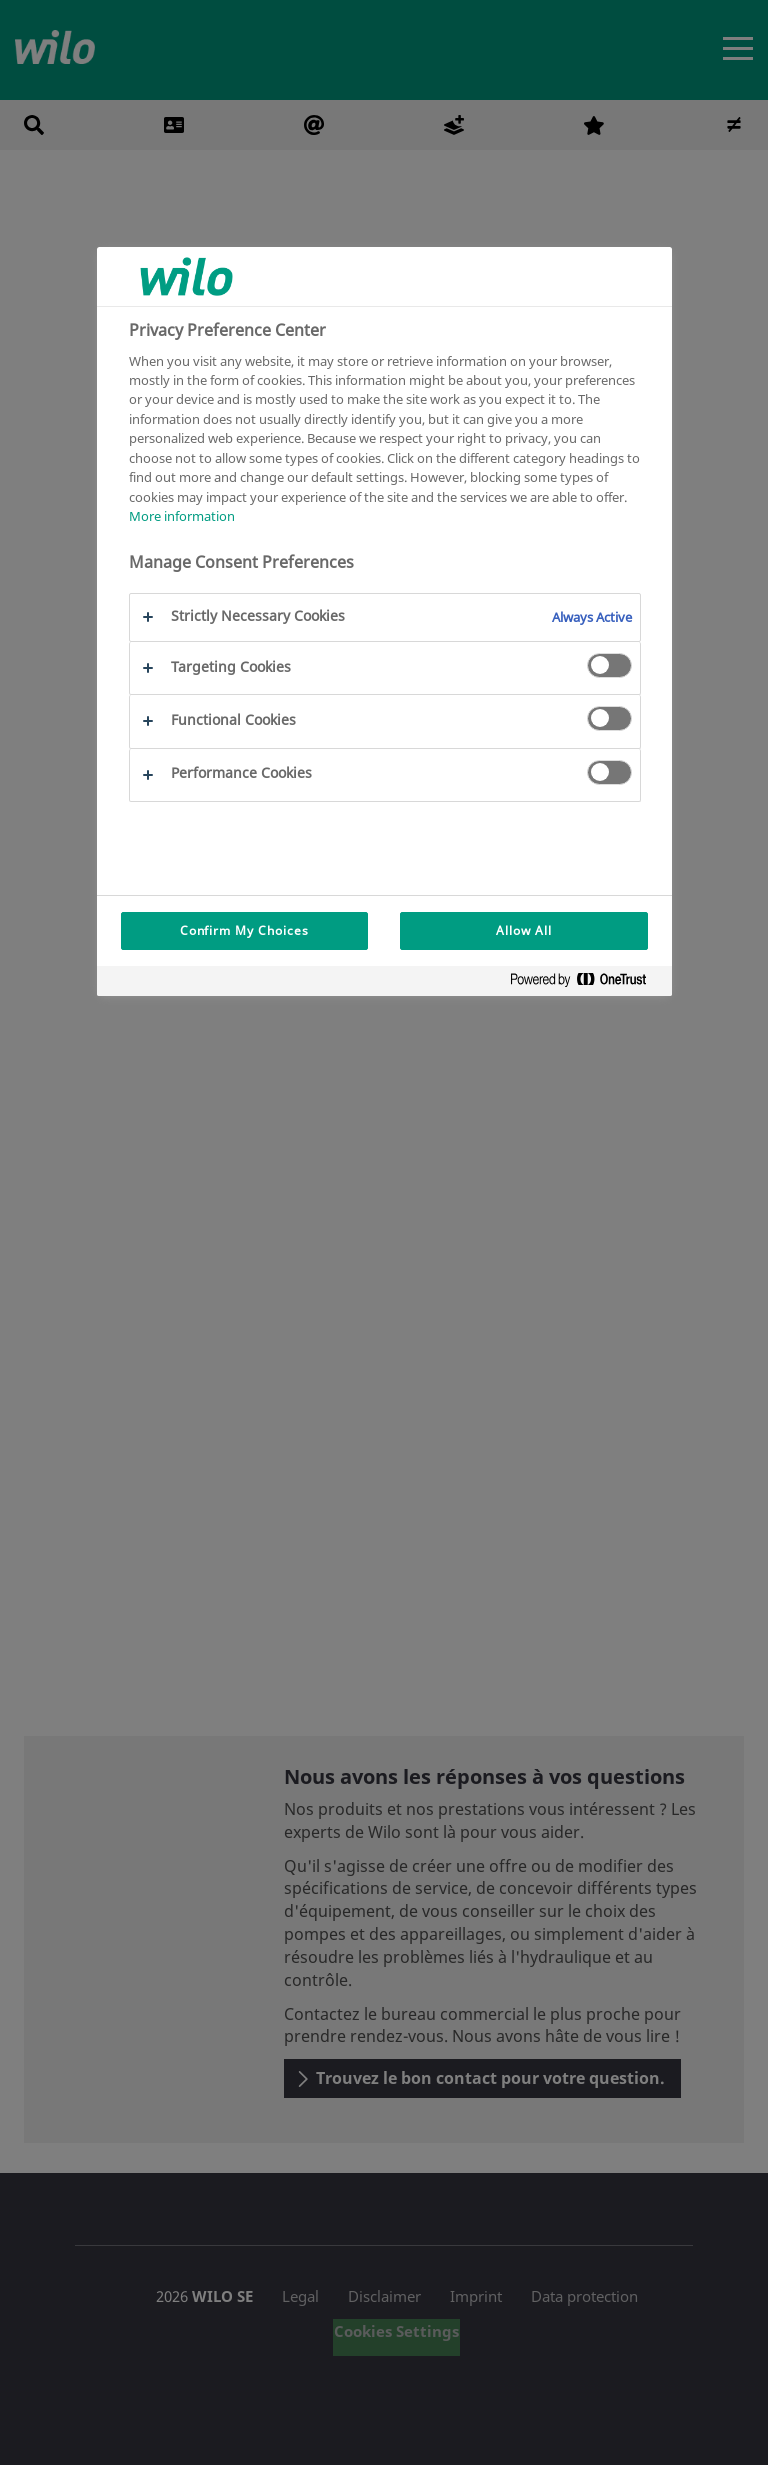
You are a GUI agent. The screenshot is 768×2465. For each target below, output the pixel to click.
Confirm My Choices (244, 930)
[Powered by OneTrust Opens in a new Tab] (586, 983)
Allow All (524, 930)
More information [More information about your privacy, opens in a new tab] (182, 516)
